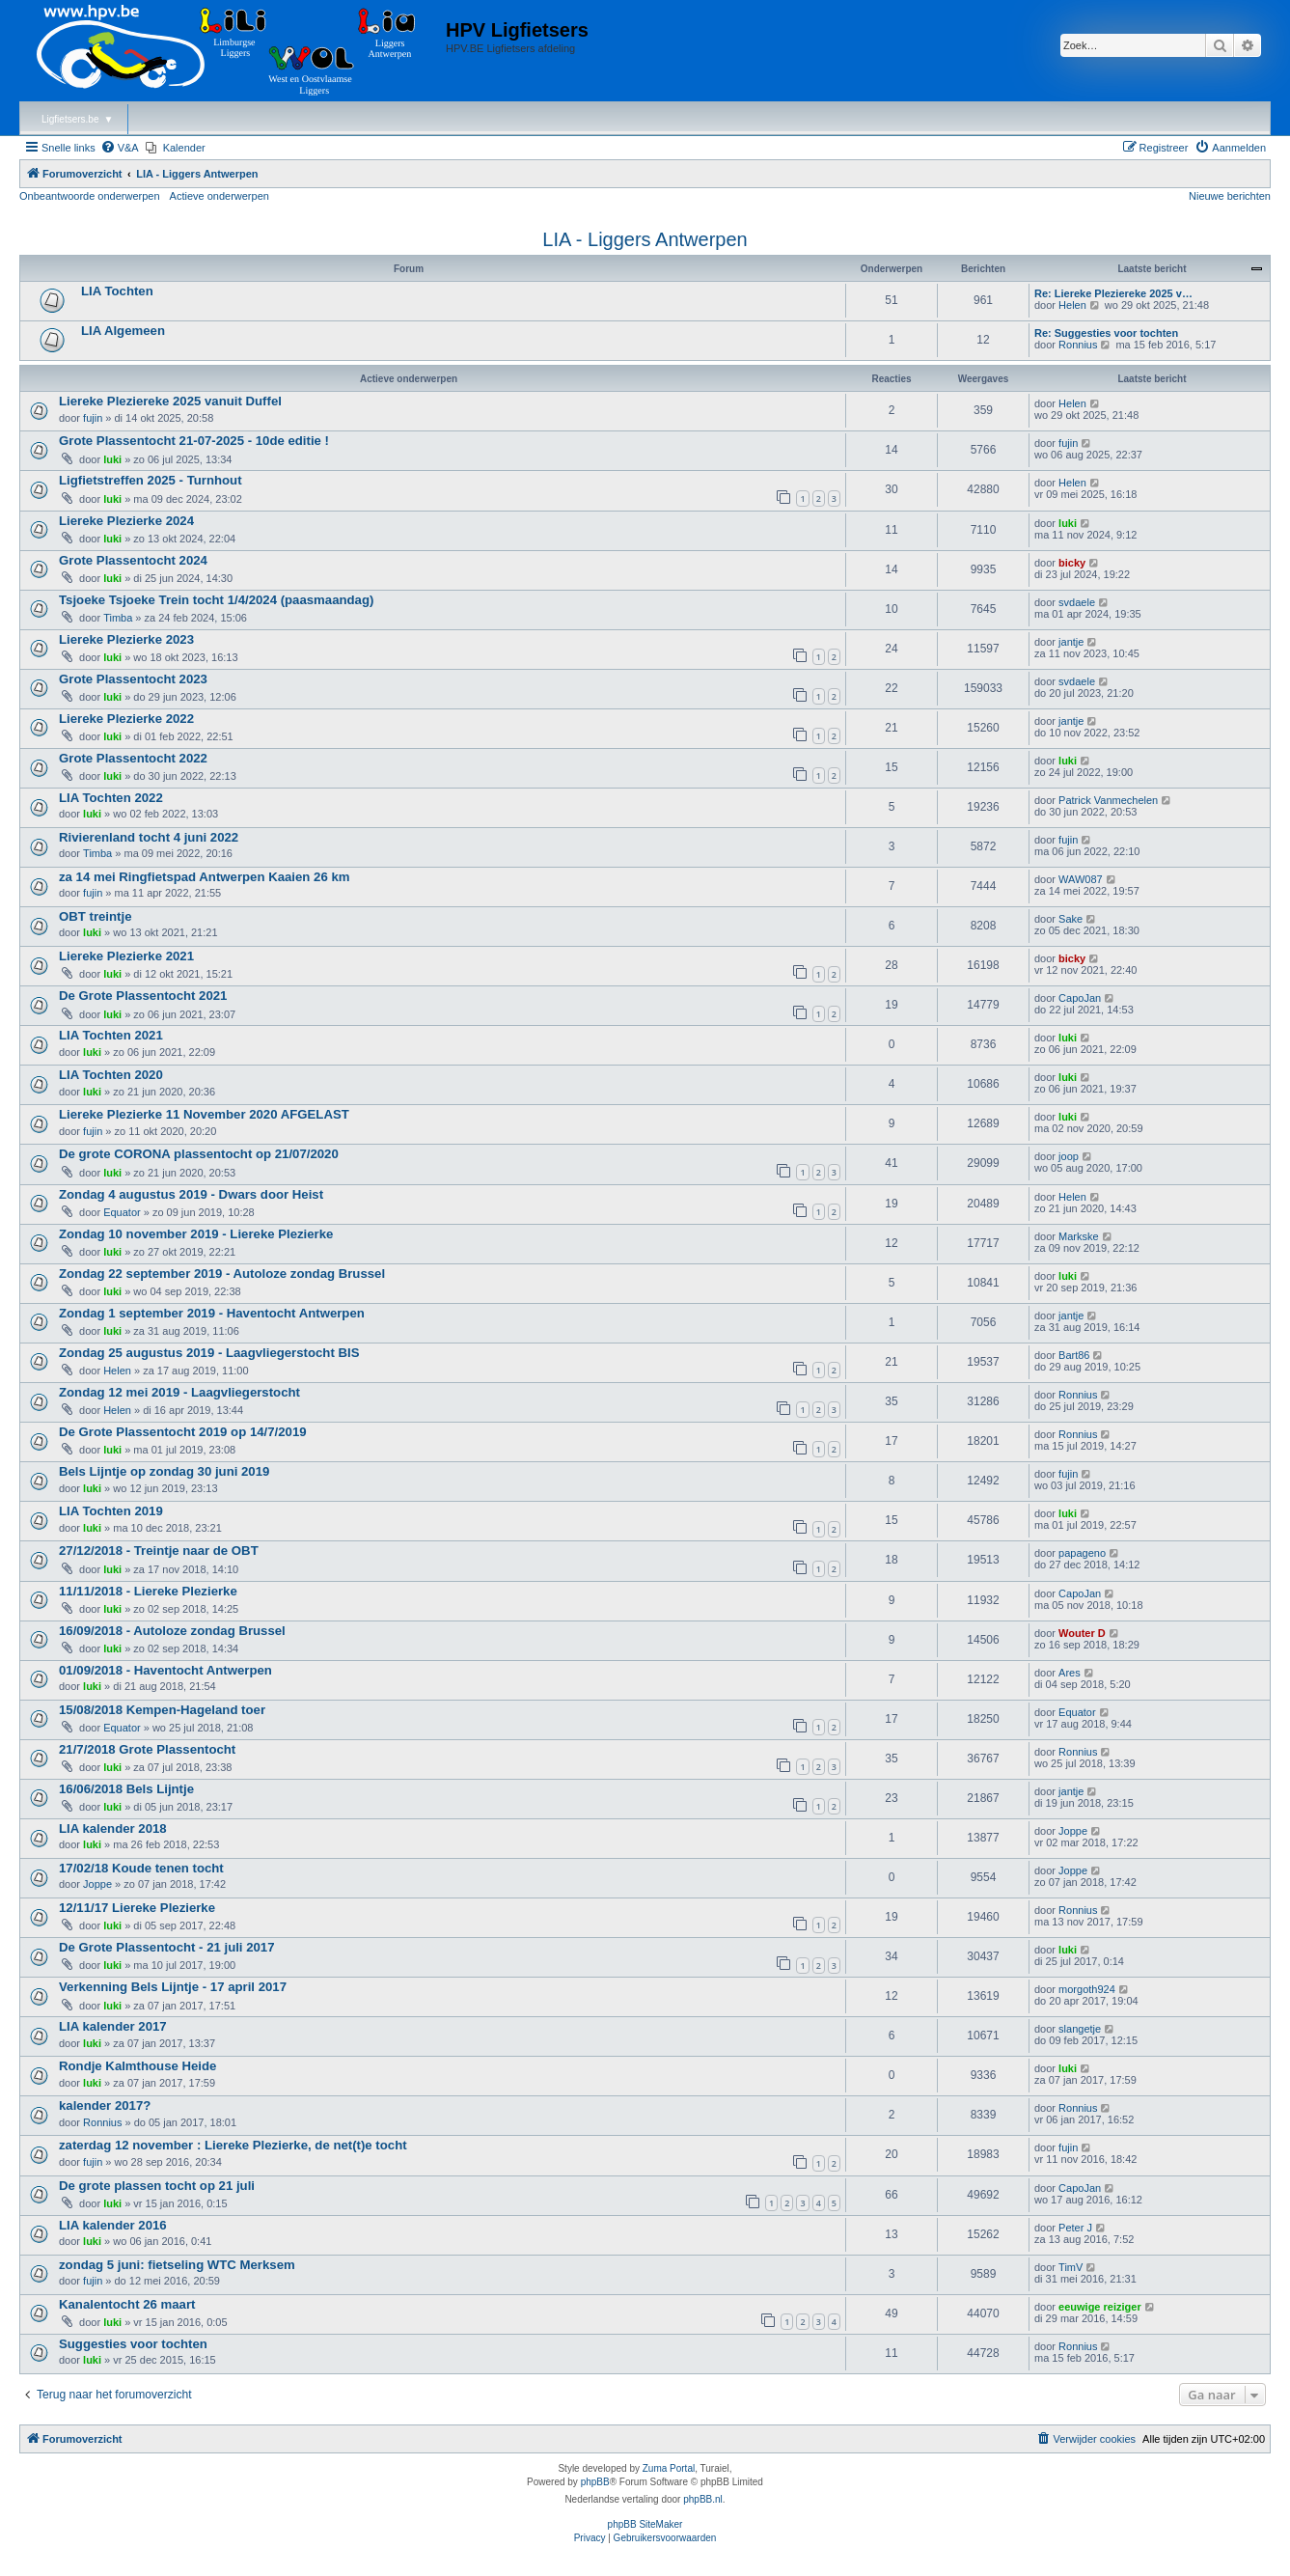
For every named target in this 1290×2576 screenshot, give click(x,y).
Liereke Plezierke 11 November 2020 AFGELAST (204, 1114)
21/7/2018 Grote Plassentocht (147, 1749)
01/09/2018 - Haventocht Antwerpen (165, 1670)
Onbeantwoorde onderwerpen (89, 196)
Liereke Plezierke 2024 (126, 520)
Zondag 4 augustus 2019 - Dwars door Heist (191, 1194)
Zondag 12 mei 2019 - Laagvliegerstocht (179, 1392)
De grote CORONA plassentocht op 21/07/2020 (199, 1154)
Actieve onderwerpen (219, 196)
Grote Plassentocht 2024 (133, 560)
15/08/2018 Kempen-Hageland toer (162, 1710)
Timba (117, 617)
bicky (1071, 562)
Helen (1072, 305)
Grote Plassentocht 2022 (133, 758)
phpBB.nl (703, 2499)
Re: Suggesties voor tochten (1106, 333)
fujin (92, 418)
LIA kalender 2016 (113, 2225)
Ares (1069, 1672)
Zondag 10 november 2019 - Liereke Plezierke (196, 1234)
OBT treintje (95, 916)
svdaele (1076, 602)
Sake (1070, 919)
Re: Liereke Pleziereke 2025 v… (1113, 293)
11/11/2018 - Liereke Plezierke (148, 1591)
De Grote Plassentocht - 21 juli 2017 (167, 1947)
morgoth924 (1086, 1989)
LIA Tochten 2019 (111, 1511)
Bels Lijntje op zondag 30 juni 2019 (164, 1471)
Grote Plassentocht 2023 (133, 679)
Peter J (1075, 2227)
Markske (1078, 1236)
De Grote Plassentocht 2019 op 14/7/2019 (183, 1432)
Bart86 (1073, 1355)
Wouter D (1082, 1633)
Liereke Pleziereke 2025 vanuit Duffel (170, 401)
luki (112, 459)
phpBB (595, 2482)
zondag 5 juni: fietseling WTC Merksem (177, 2264)
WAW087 (1080, 879)
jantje (1071, 642)
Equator (122, 1212)
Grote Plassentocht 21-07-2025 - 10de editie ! (194, 440)
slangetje (1079, 2029)
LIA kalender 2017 (113, 2026)
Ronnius (1077, 344)
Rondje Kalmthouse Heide (137, 2066)
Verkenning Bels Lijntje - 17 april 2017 (173, 1987)
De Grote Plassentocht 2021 (143, 995)
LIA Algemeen (123, 330)
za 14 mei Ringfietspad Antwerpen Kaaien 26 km (204, 877)
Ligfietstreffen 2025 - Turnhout (150, 480)
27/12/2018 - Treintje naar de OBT (159, 1550)
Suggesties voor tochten (133, 2344)
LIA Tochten (117, 291)
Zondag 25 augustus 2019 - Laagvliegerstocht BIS (209, 1352)
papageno (1082, 1553)
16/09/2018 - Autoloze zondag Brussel (172, 1630)
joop (1068, 1156)
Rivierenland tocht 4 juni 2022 (148, 837)
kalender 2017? (105, 2105)
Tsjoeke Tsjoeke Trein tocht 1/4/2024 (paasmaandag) (216, 600)
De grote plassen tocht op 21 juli (157, 2185)
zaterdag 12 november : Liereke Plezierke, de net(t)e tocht (233, 2145)
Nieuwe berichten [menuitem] (1230, 196)
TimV (1070, 2267)
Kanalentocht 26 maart (127, 2304)
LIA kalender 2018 (113, 1828)
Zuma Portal (669, 2468)
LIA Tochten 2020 (111, 1074)
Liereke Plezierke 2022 (126, 718)
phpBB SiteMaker (645, 2524)
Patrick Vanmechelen (1108, 800)
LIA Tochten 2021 (111, 1035)
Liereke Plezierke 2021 (126, 956)
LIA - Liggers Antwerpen (644, 239)
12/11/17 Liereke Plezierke (137, 1907)
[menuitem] (119, 147)
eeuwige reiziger (1099, 2307)
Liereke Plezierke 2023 (126, 639)
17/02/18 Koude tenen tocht (141, 1868)
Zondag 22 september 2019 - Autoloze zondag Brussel (222, 1273)
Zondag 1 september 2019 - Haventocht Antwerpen (212, 1313)
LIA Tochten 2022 (111, 797)
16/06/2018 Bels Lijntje (126, 1789)
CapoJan (1079, 998)
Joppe (1072, 1831)
